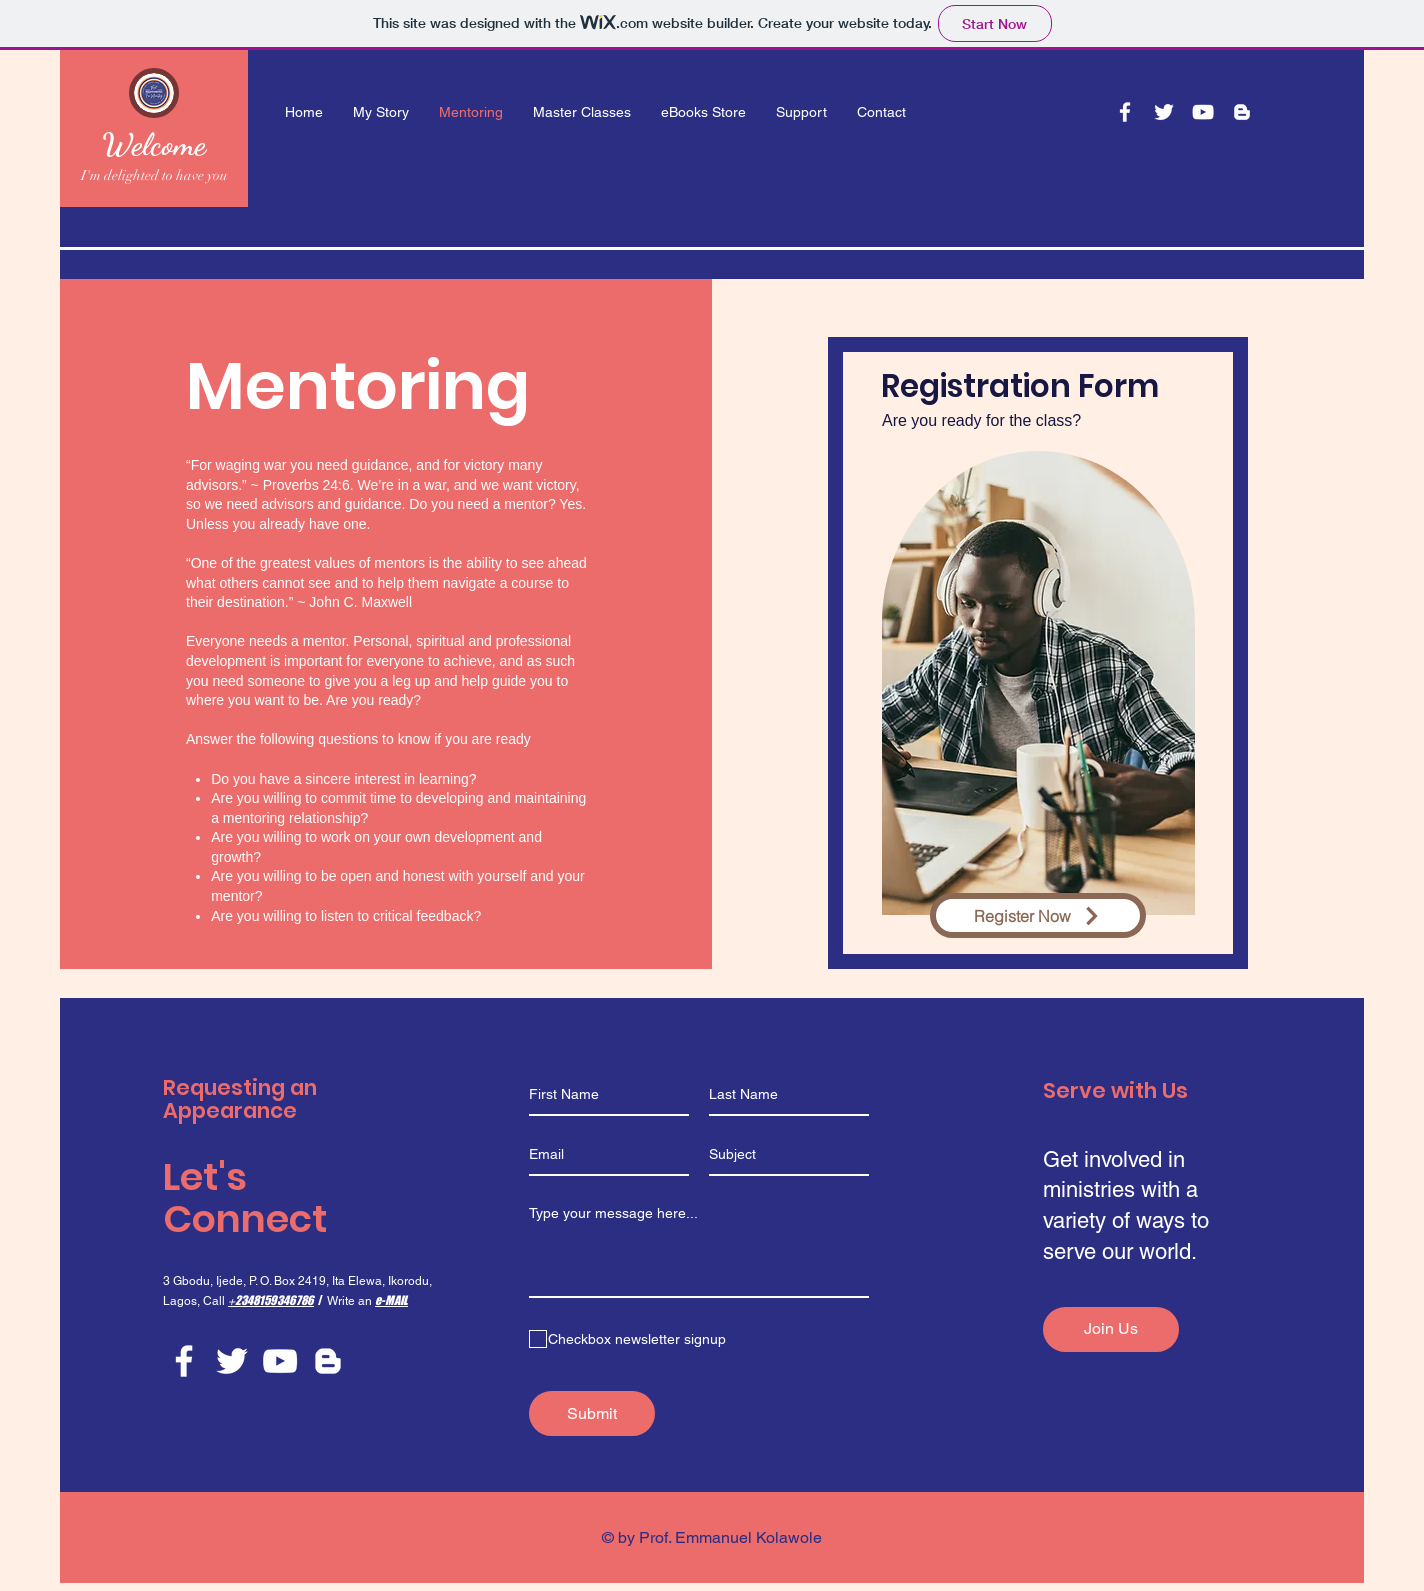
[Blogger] (1242, 112)
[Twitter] (1164, 112)
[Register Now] (1038, 915)
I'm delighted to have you (154, 175)
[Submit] (592, 1413)
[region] (1038, 653)
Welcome (154, 144)
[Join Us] (1111, 1329)
